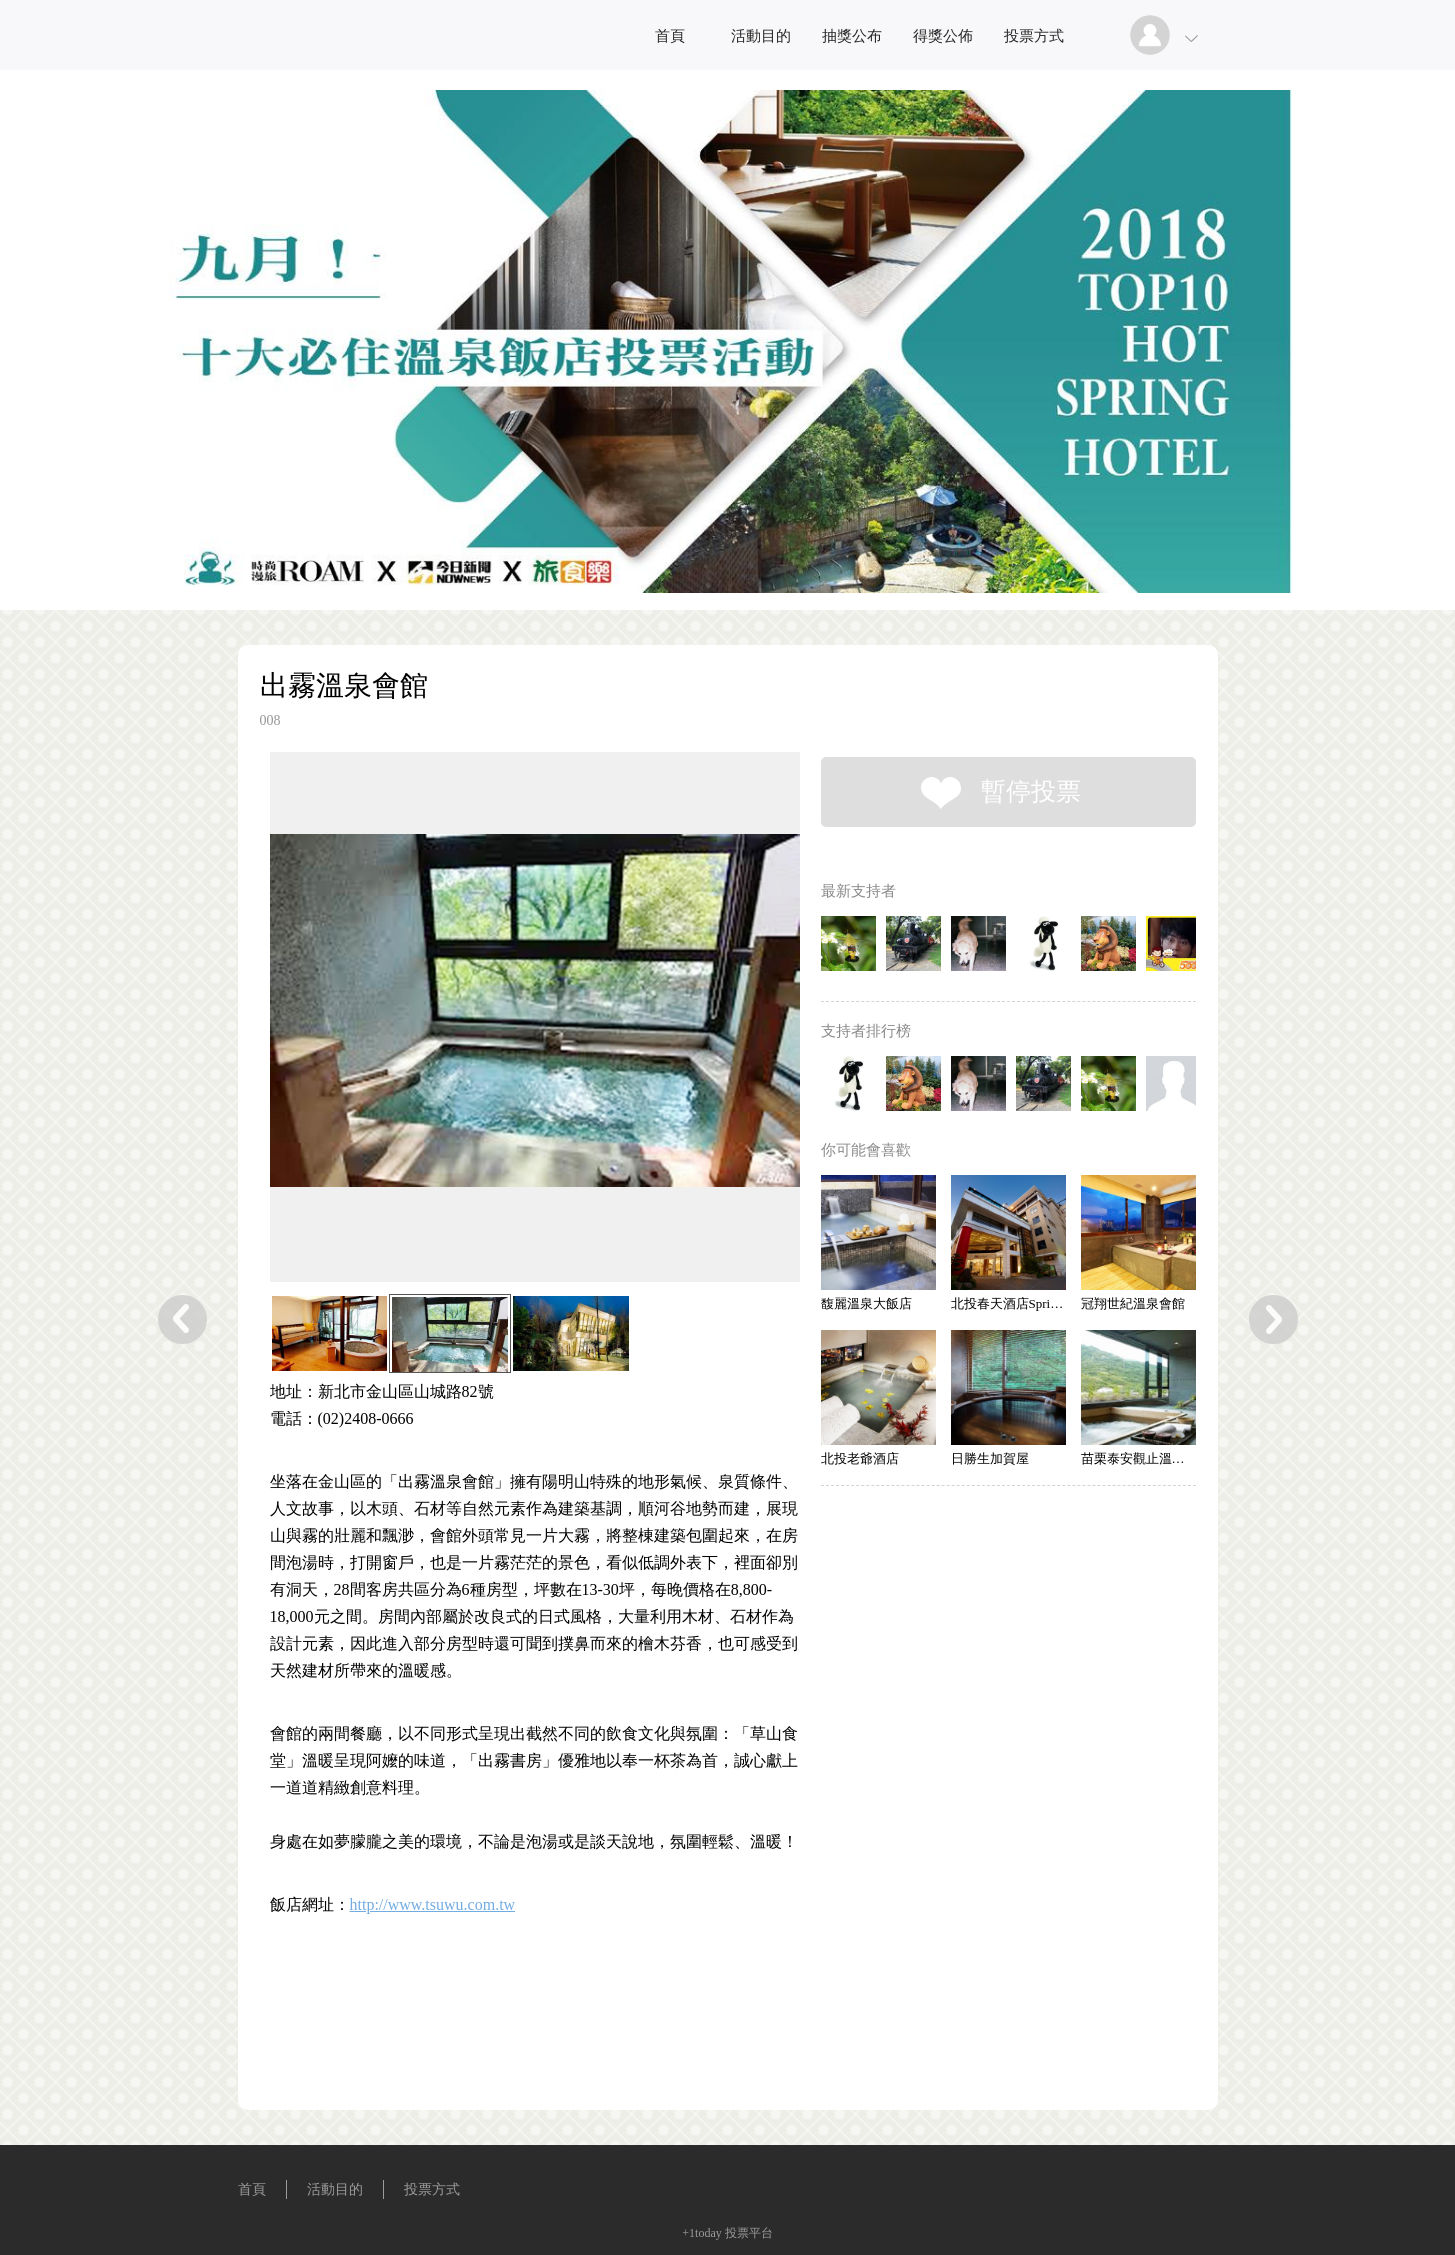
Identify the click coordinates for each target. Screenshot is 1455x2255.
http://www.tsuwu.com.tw (433, 1904)
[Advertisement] (504, 2024)
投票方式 (1034, 36)
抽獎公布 (852, 36)
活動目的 (761, 36)
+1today (701, 2233)
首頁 (670, 36)
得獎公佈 (943, 36)
